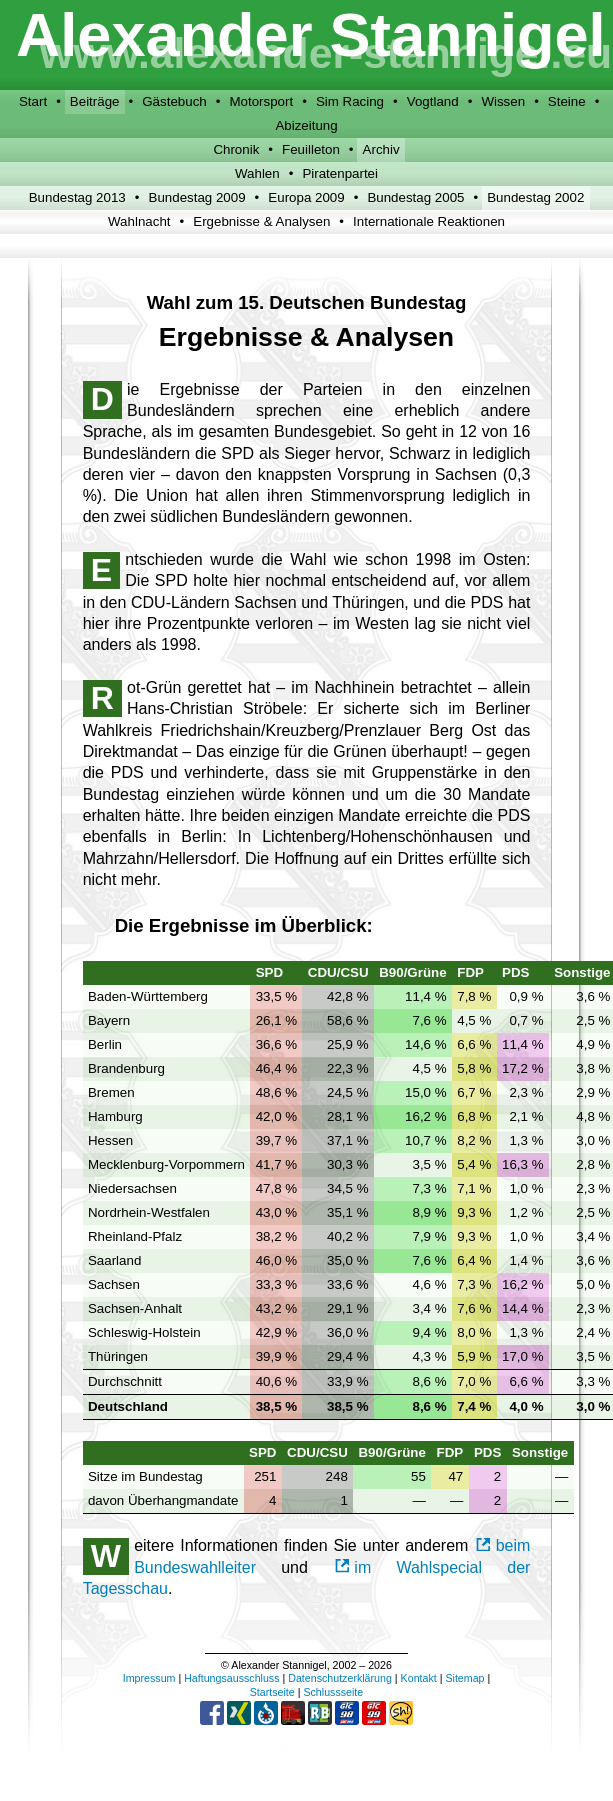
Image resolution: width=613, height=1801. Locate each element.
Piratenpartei (340, 173)
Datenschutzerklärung (340, 1678)
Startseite (272, 1692)
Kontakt (419, 1678)
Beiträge (95, 101)
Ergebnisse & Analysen (261, 221)
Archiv (381, 149)
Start (33, 101)
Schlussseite (333, 1692)
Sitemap (464, 1678)
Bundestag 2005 (415, 197)
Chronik (236, 149)
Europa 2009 (306, 197)
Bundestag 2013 (77, 197)
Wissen (503, 101)
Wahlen (257, 173)
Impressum (149, 1678)
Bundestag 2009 (197, 197)
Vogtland (433, 101)
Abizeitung (306, 125)
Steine (567, 101)
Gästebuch (174, 101)
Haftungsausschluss (231, 1678)
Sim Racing (350, 101)
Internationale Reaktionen (429, 221)
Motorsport (261, 101)
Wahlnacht (139, 221)
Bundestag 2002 (535, 197)
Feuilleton (311, 149)
